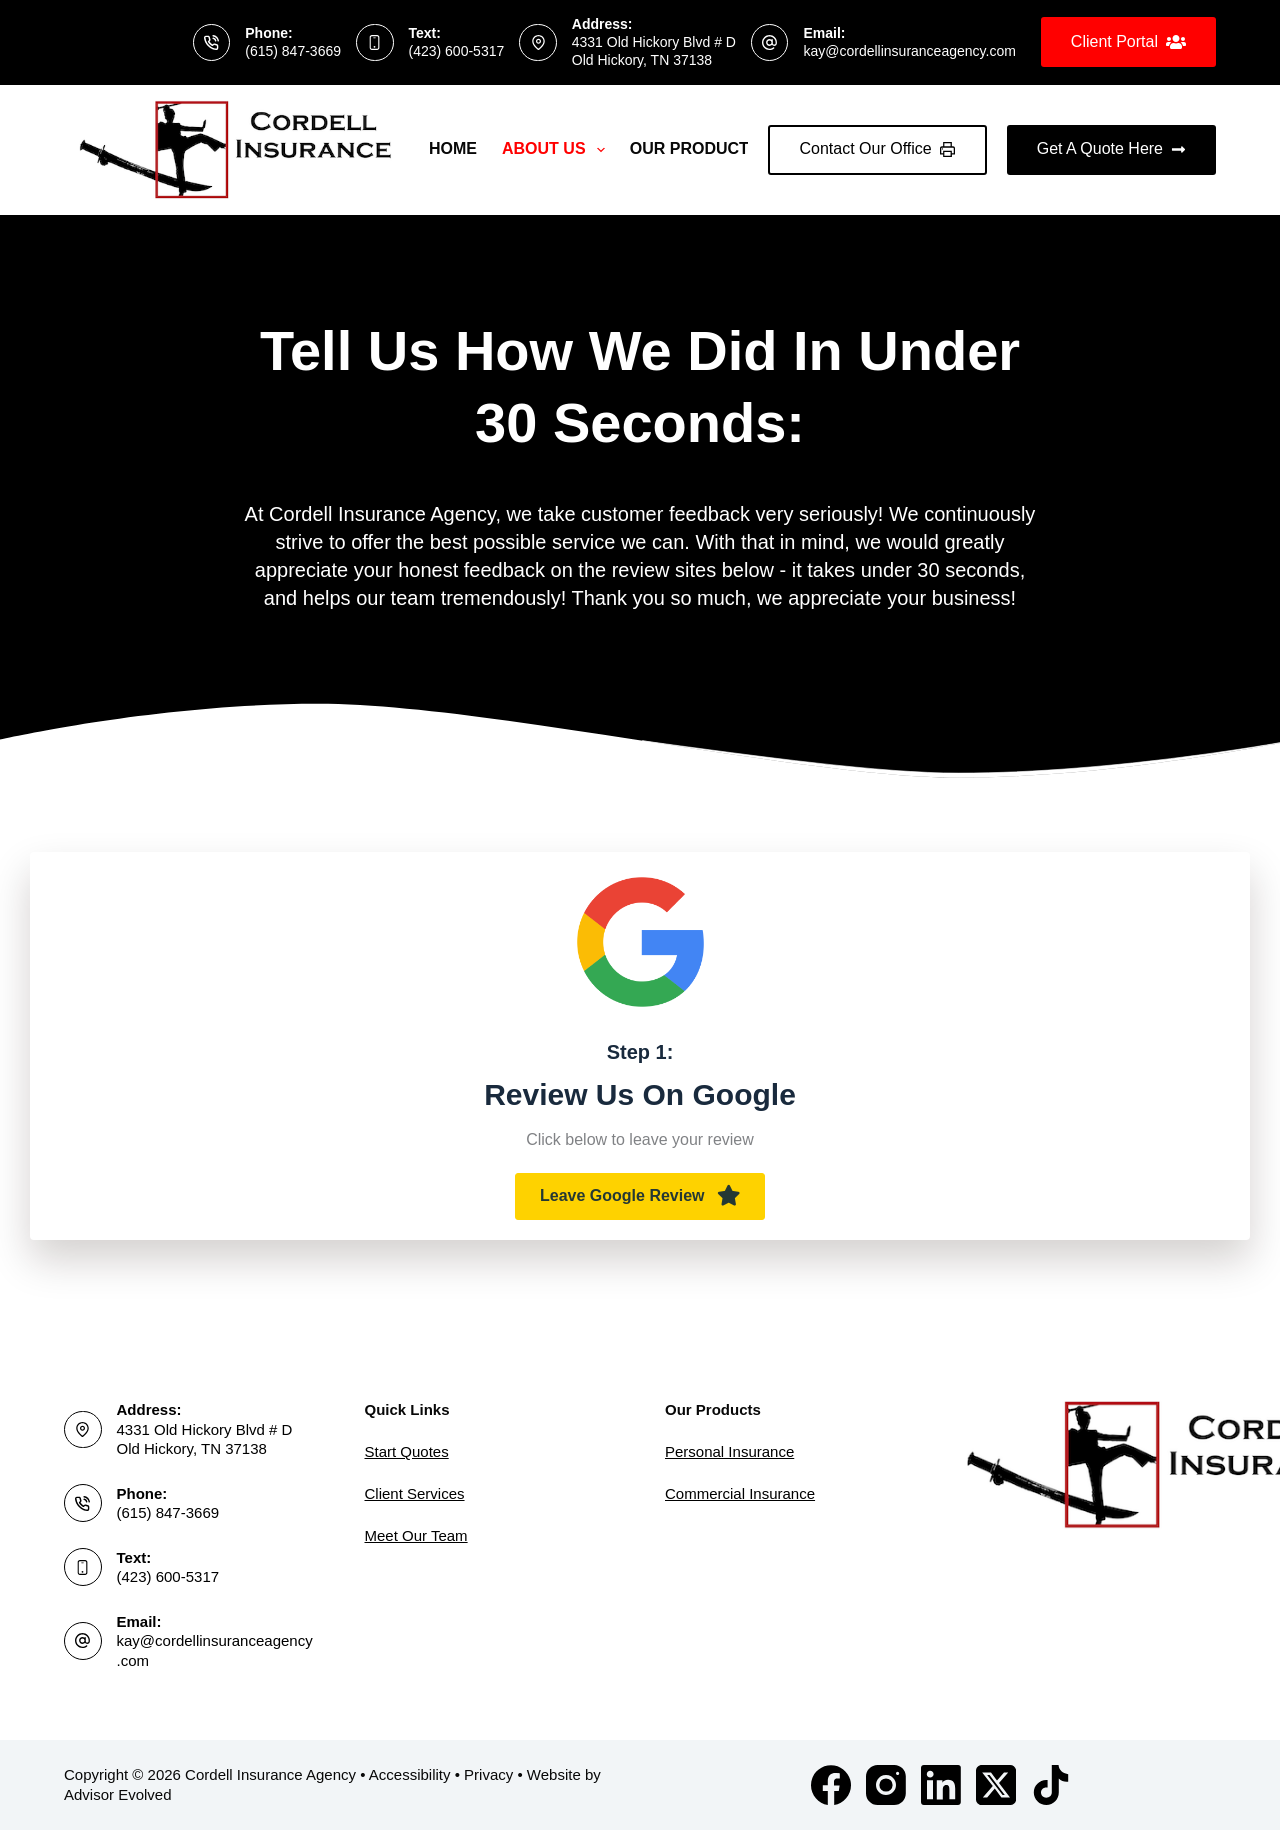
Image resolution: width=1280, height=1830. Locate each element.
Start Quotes (407, 1451)
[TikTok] (1051, 1785)
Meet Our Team (416, 1535)
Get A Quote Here (1111, 148)
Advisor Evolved (118, 1794)
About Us (557, 150)
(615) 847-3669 (293, 51)
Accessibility (410, 1774)
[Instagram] (886, 1785)
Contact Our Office (877, 148)
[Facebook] (831, 1785)
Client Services (415, 1493)
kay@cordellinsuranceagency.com (909, 51)
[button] (640, 1196)
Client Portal (1128, 42)
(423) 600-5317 (457, 51)
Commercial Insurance (740, 1493)
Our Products (708, 150)
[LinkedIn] (941, 1785)
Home (453, 148)
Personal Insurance (729, 1451)
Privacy (488, 1774)
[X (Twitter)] (996, 1785)
